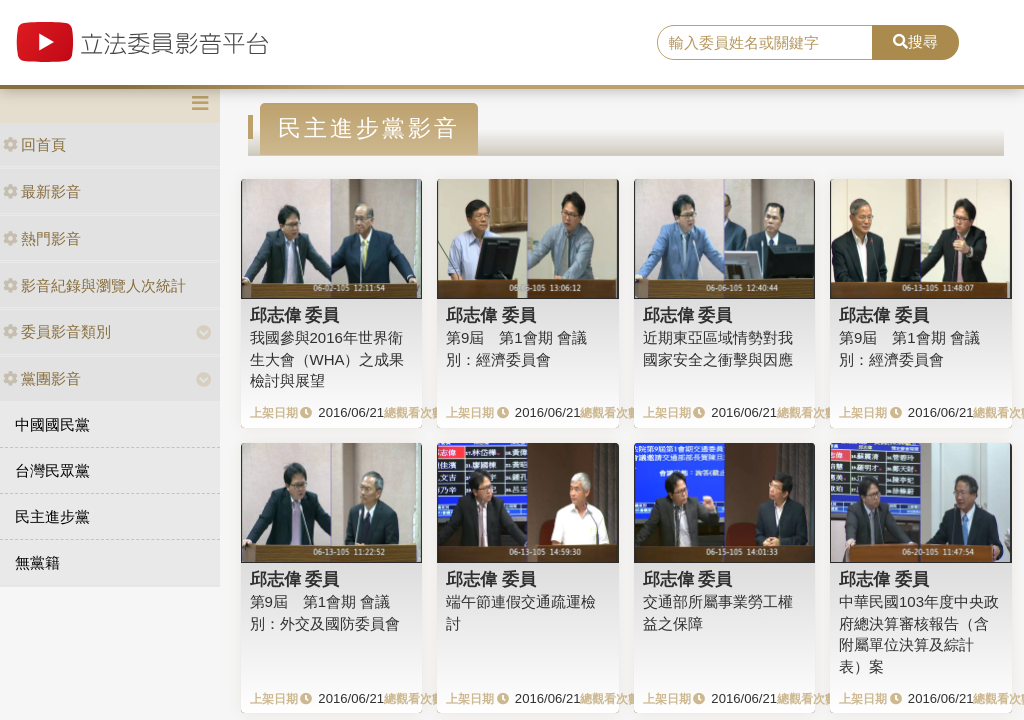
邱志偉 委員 (295, 315)
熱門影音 (42, 238)
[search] (765, 43)
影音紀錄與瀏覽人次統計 (94, 285)
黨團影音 (42, 378)
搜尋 (915, 41)
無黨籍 (37, 562)
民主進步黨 (52, 516)
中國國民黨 (52, 424)
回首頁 (34, 144)
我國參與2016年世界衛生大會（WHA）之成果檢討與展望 (327, 359)
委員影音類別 (57, 331)
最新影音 (42, 191)
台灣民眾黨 (52, 470)
